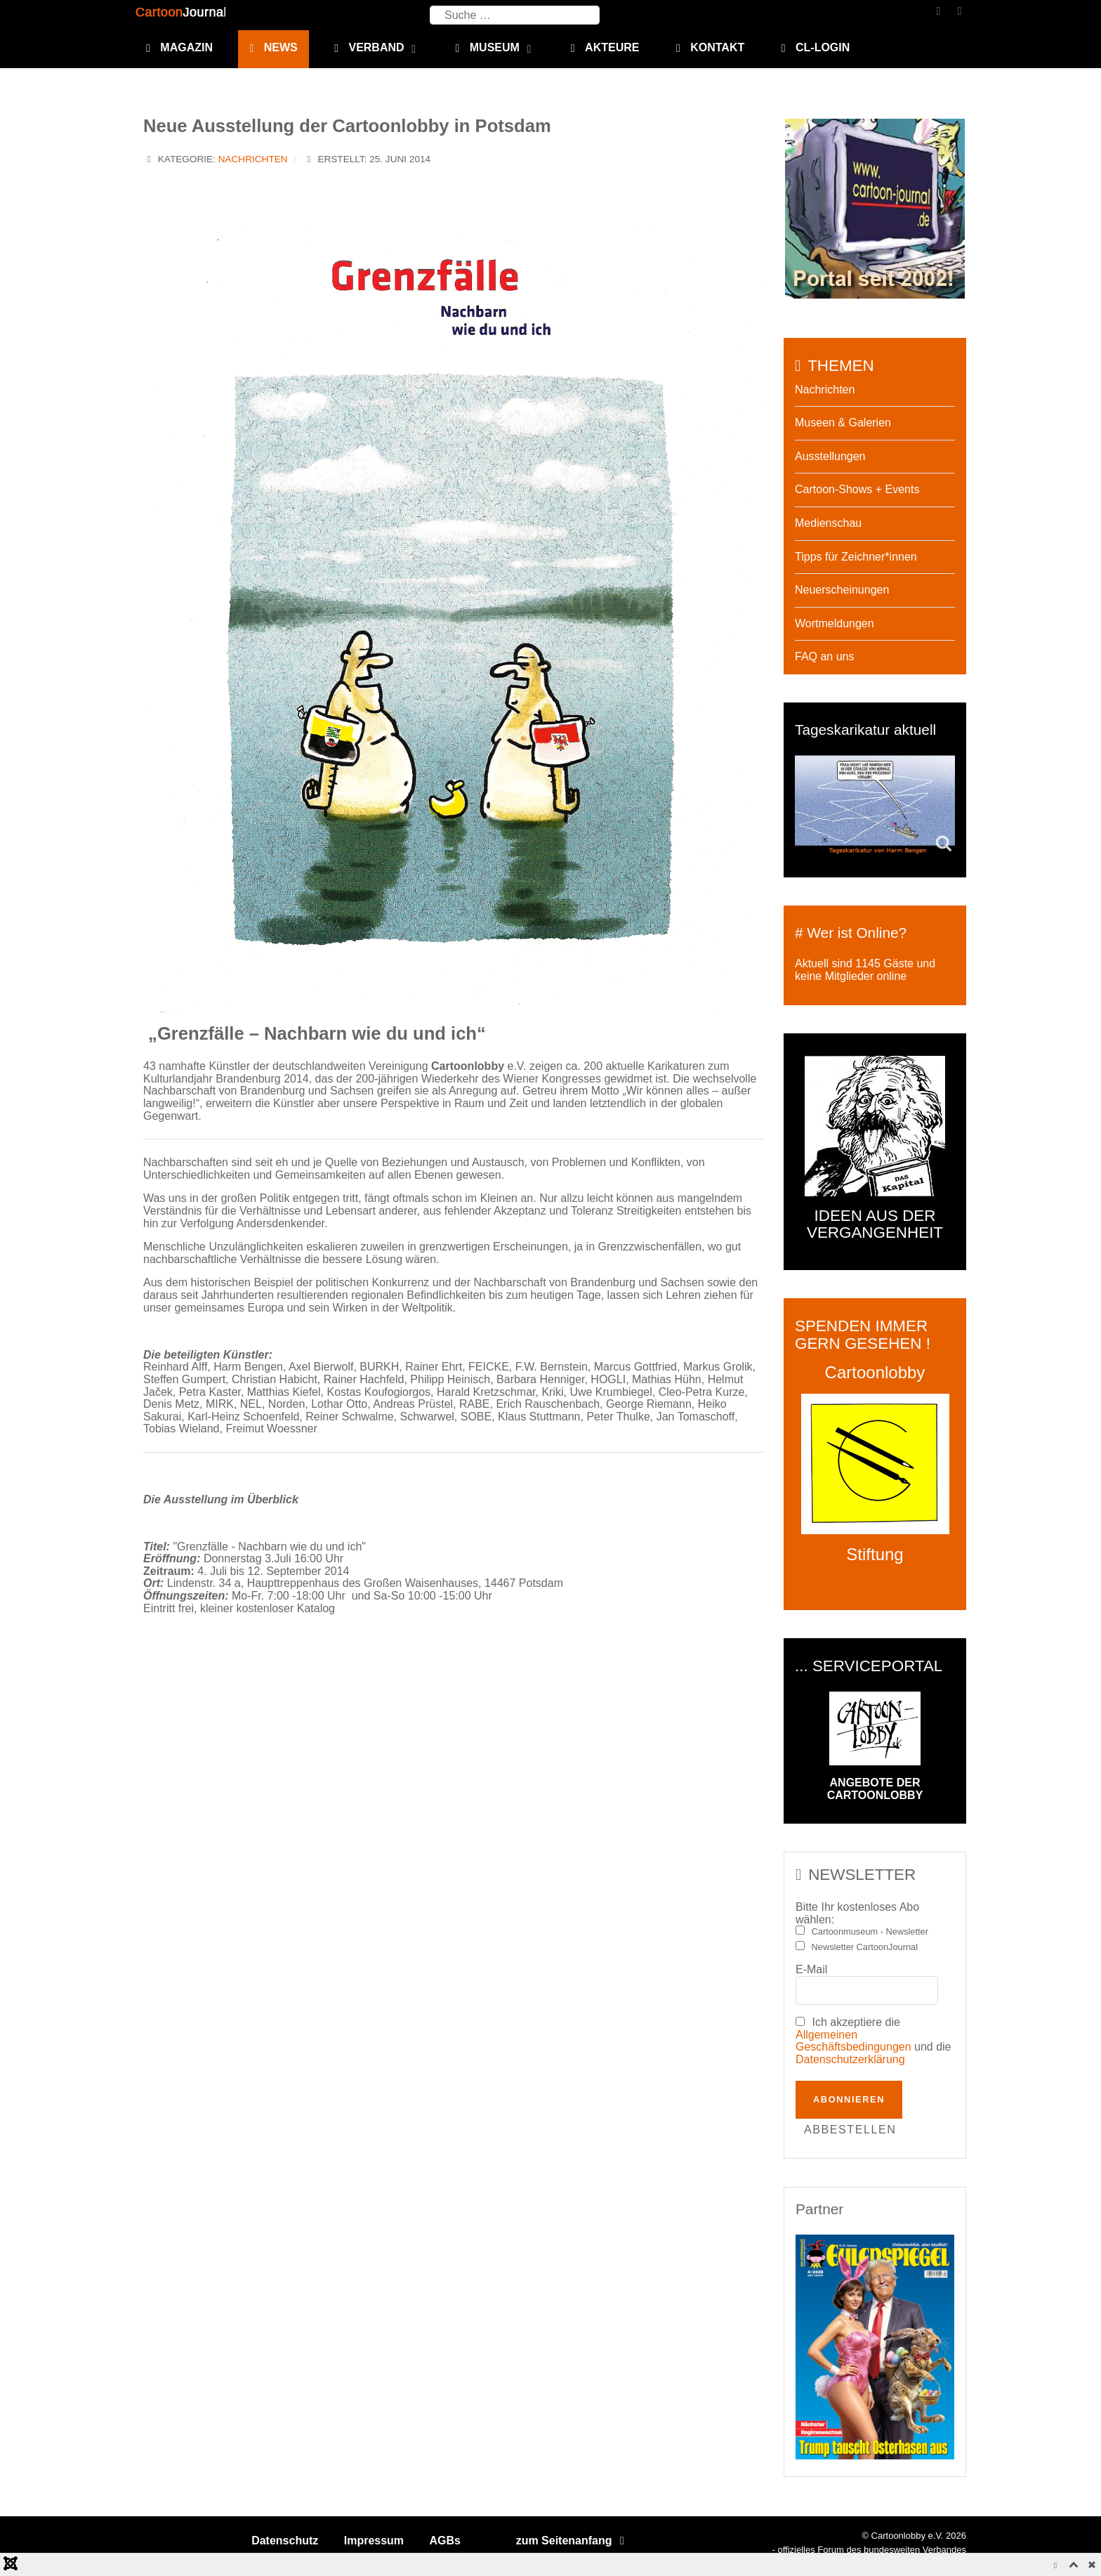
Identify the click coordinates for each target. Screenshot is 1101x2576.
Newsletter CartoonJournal (865, 1947)
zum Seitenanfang (572, 2540)
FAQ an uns (825, 656)
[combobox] (515, 15)
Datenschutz (284, 2540)
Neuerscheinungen (842, 590)
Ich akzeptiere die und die (873, 2040)
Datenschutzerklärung (850, 2059)
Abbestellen (850, 2130)
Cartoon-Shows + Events (857, 489)
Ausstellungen (830, 456)
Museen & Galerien (843, 423)
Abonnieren (849, 2099)
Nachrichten (253, 159)
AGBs (445, 2540)
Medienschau (828, 523)
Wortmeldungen (834, 623)
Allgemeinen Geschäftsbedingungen (853, 2041)
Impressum (374, 2540)
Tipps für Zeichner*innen (856, 557)
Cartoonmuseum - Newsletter (870, 1932)
